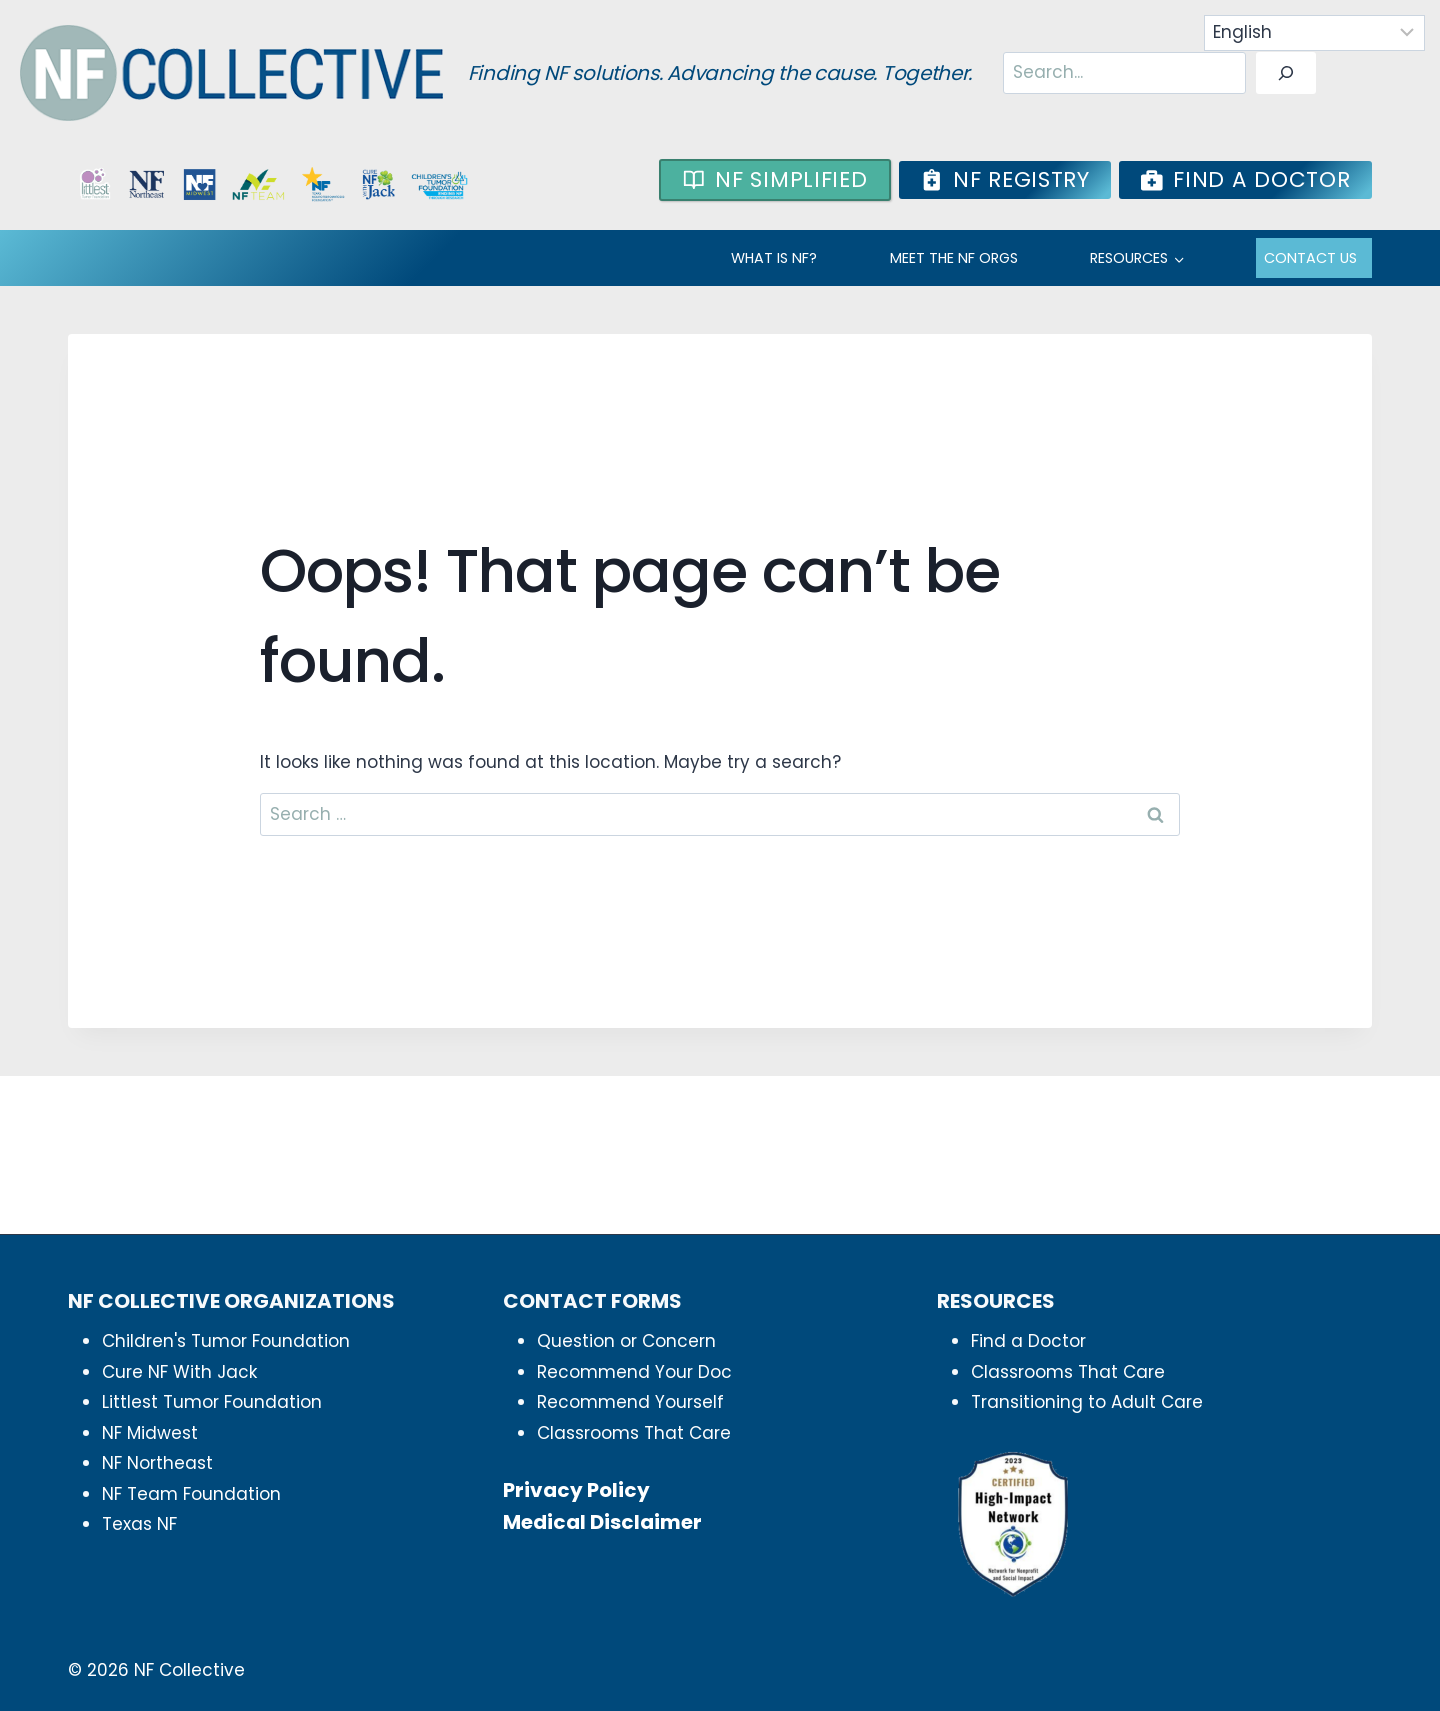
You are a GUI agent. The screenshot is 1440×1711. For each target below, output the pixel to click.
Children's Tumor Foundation (226, 1341)
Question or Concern (626, 1341)
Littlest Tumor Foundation (212, 1402)
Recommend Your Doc (634, 1372)
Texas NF (139, 1524)
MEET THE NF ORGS (954, 258)
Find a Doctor (1028, 1341)
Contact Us (1310, 258)
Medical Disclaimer (602, 1522)
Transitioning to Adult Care (1087, 1402)
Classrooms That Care (634, 1433)
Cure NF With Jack (179, 1372)
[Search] (1286, 73)
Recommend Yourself (630, 1402)
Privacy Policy (576, 1490)
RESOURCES (1129, 258)
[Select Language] (1315, 33)
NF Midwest (150, 1433)
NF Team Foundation (191, 1494)
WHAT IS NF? (774, 258)
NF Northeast (157, 1463)
